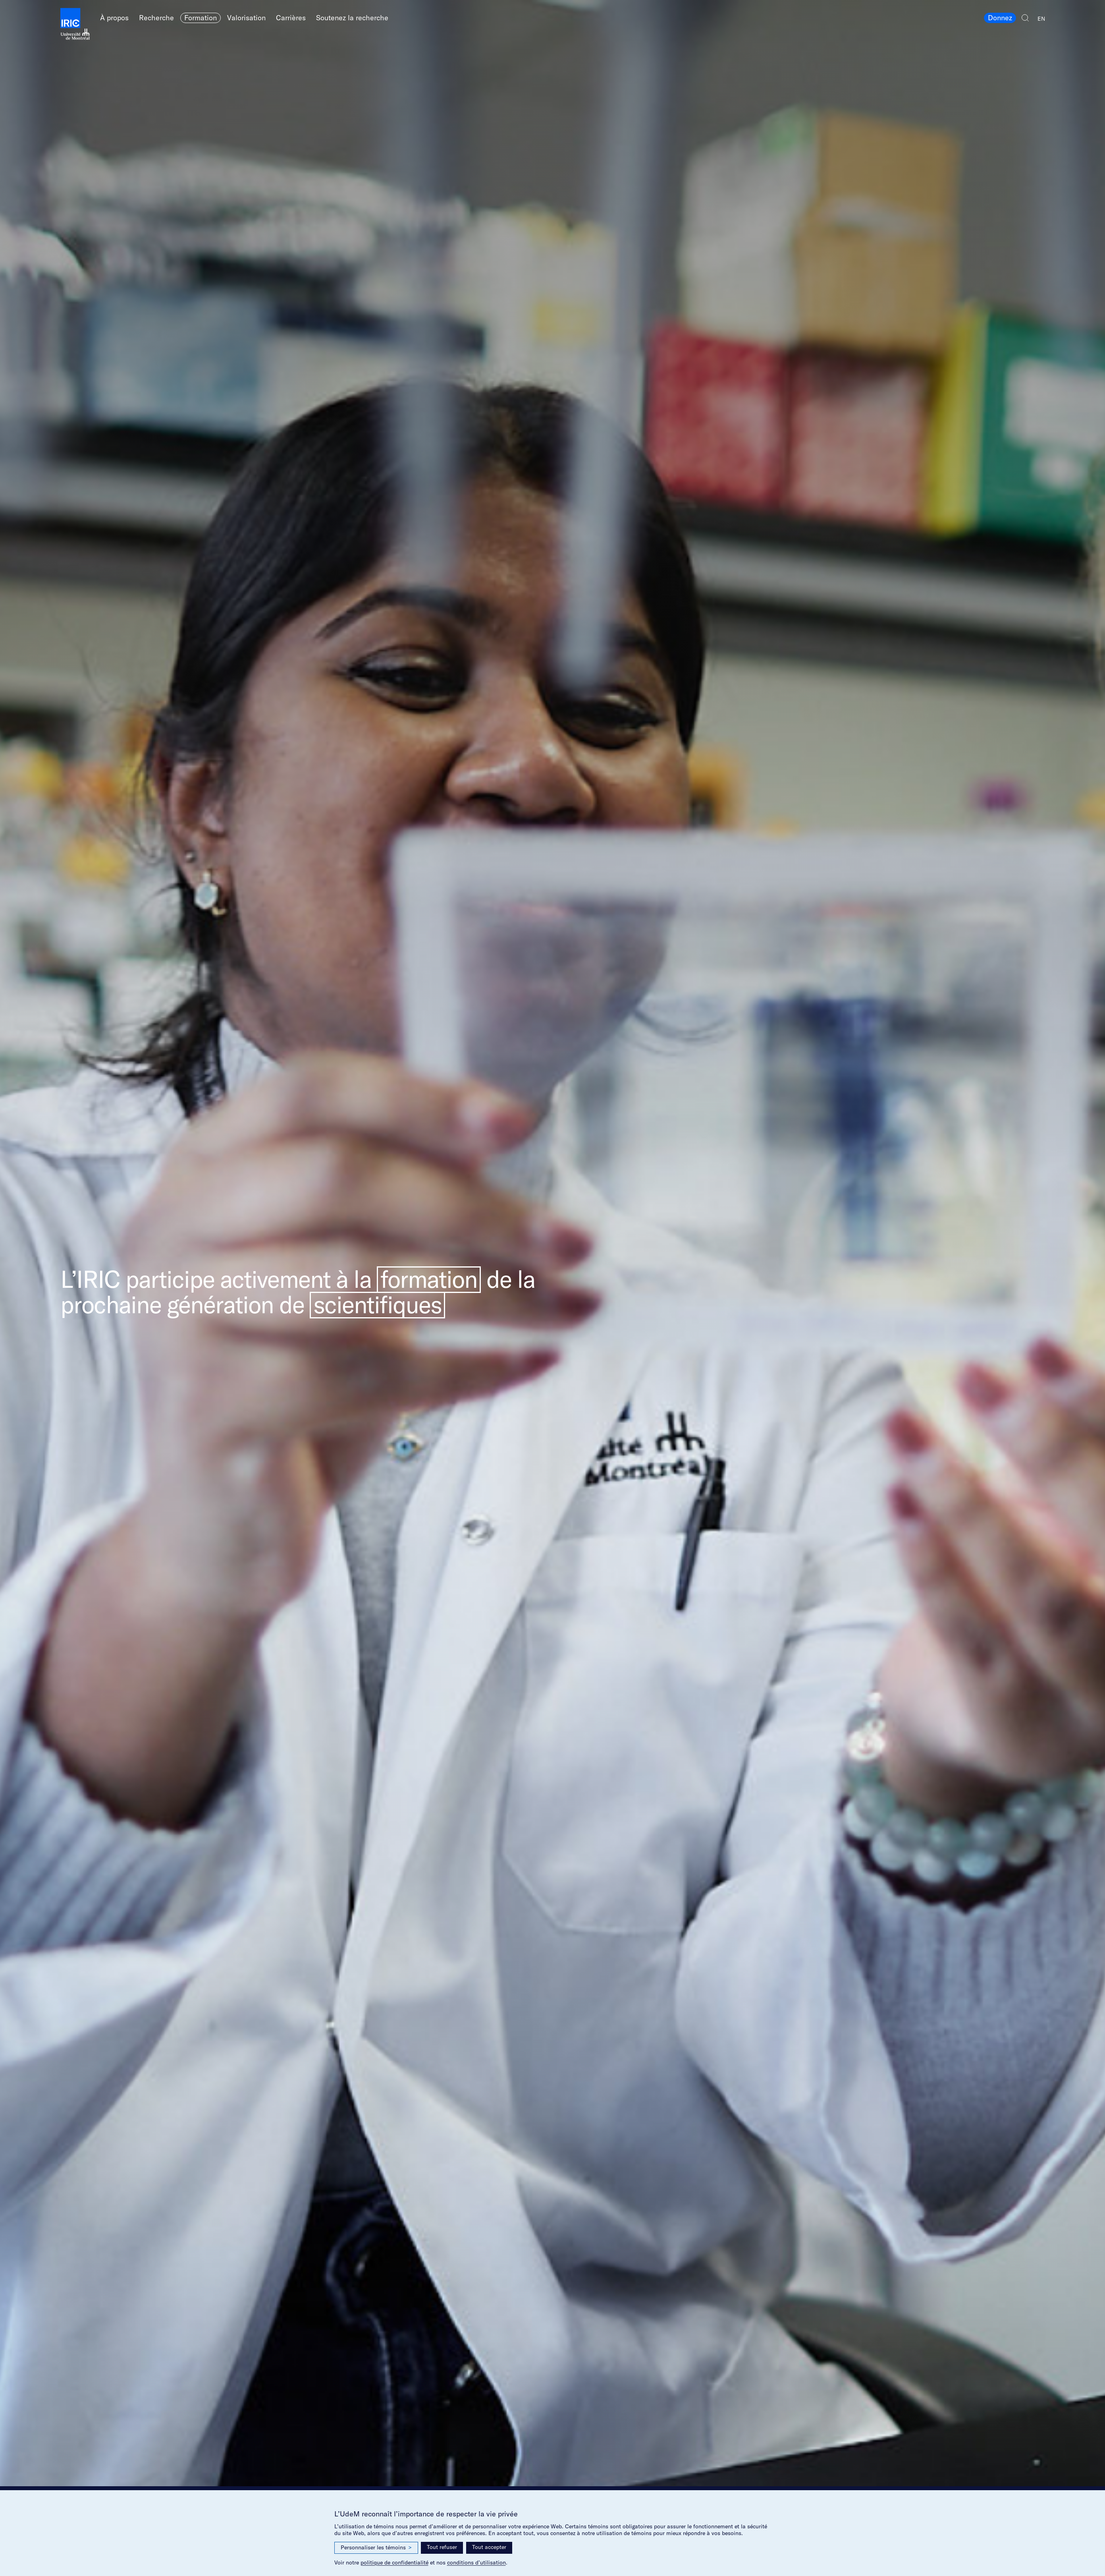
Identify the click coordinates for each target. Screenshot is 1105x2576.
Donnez (1000, 17)
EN (1041, 18)
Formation (200, 17)
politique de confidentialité (394, 2562)
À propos (114, 17)
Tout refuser (442, 2547)
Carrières (291, 17)
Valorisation (246, 17)
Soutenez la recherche (352, 17)
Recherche (156, 17)
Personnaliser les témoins (376, 2547)
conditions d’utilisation (476, 2562)
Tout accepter (489, 2547)
